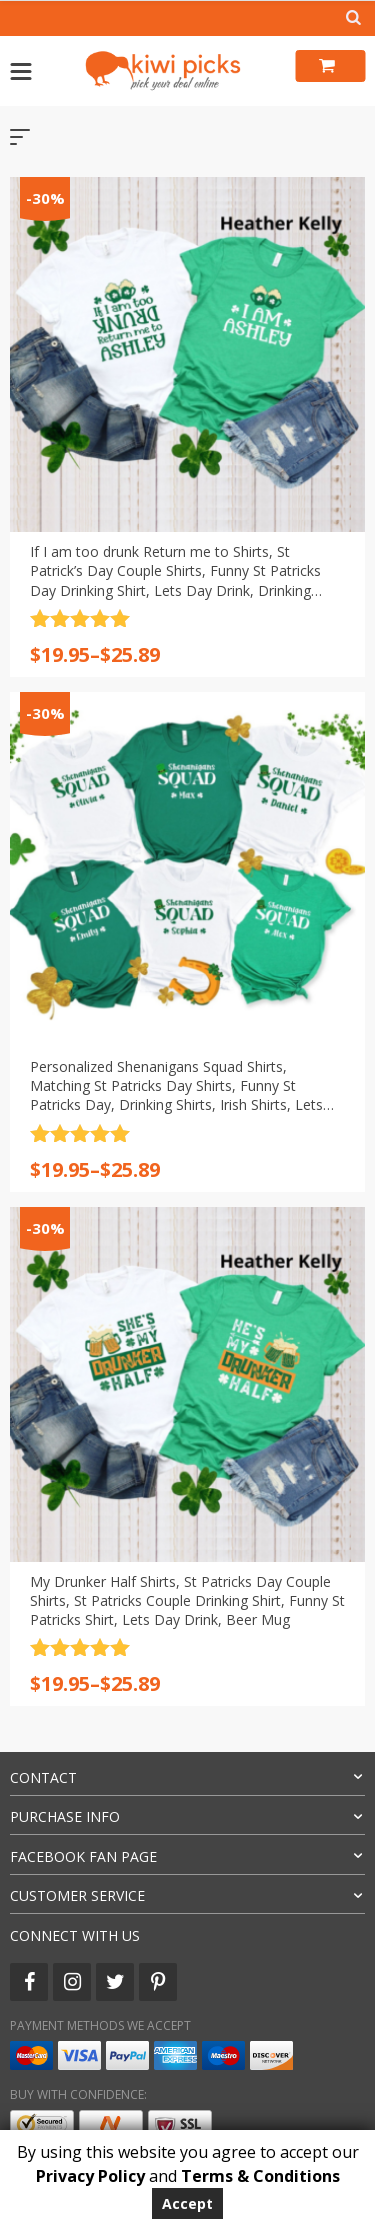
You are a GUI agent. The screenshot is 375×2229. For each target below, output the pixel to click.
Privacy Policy (90, 2176)
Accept (187, 2203)
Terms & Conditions (260, 2176)
